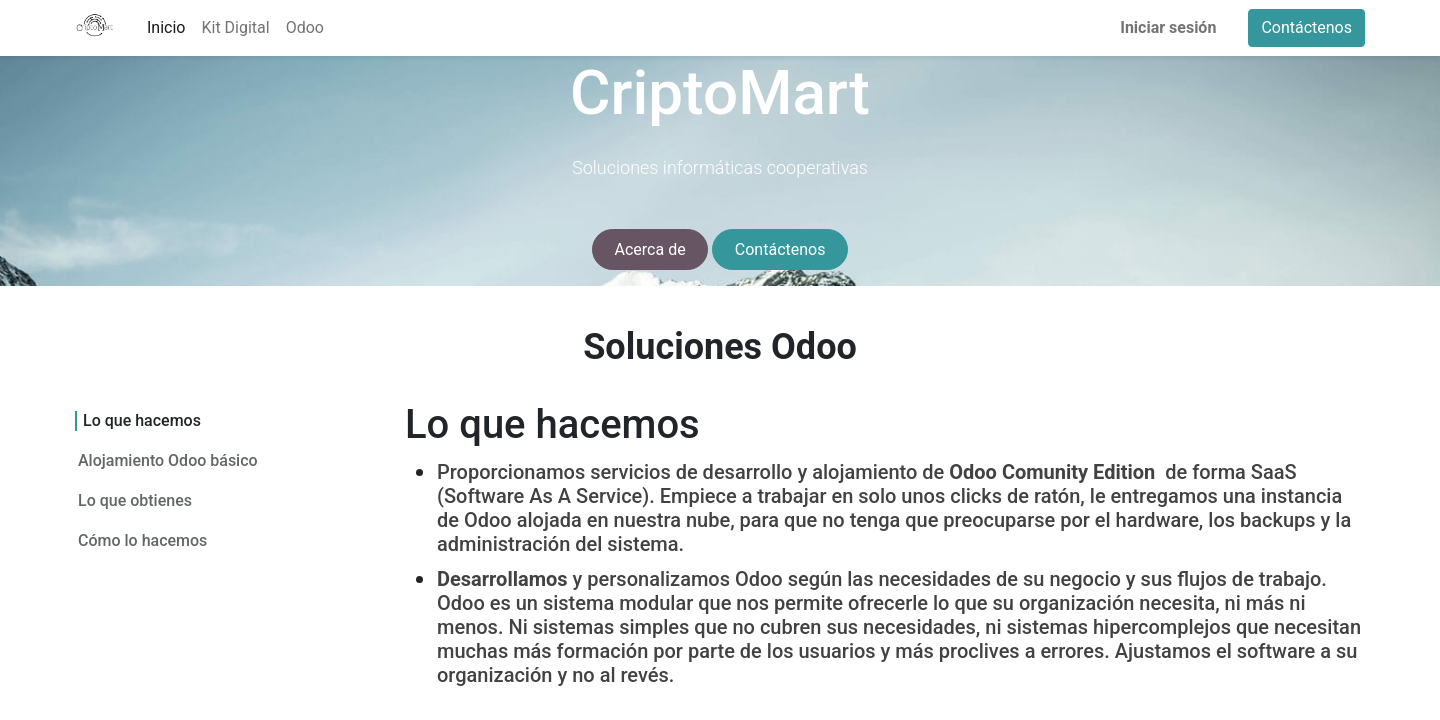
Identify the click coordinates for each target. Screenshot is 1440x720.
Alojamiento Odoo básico (169, 460)
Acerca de (650, 249)
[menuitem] (166, 28)
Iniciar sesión (1168, 27)
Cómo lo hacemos (142, 540)
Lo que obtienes (135, 500)
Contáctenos (1306, 27)
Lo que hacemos (141, 420)
